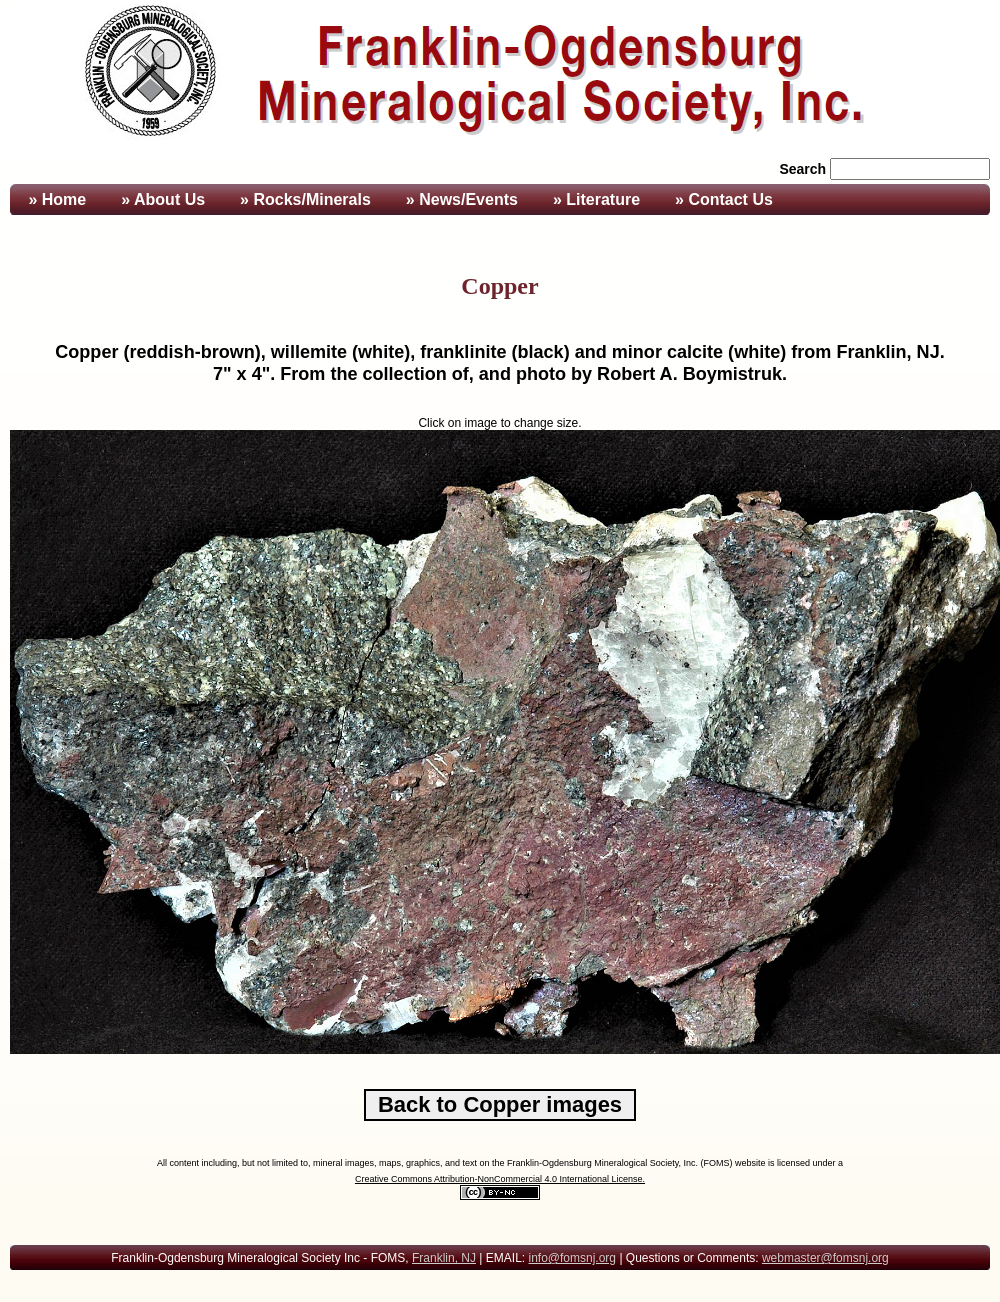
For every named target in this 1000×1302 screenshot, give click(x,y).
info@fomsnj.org (572, 1258)
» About (163, 199)
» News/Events (462, 199)
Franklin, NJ (444, 1258)
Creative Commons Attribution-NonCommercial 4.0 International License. (500, 1179)
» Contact (724, 199)
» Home (55, 199)
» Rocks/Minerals (305, 199)
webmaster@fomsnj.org (825, 1258)
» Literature (596, 199)
